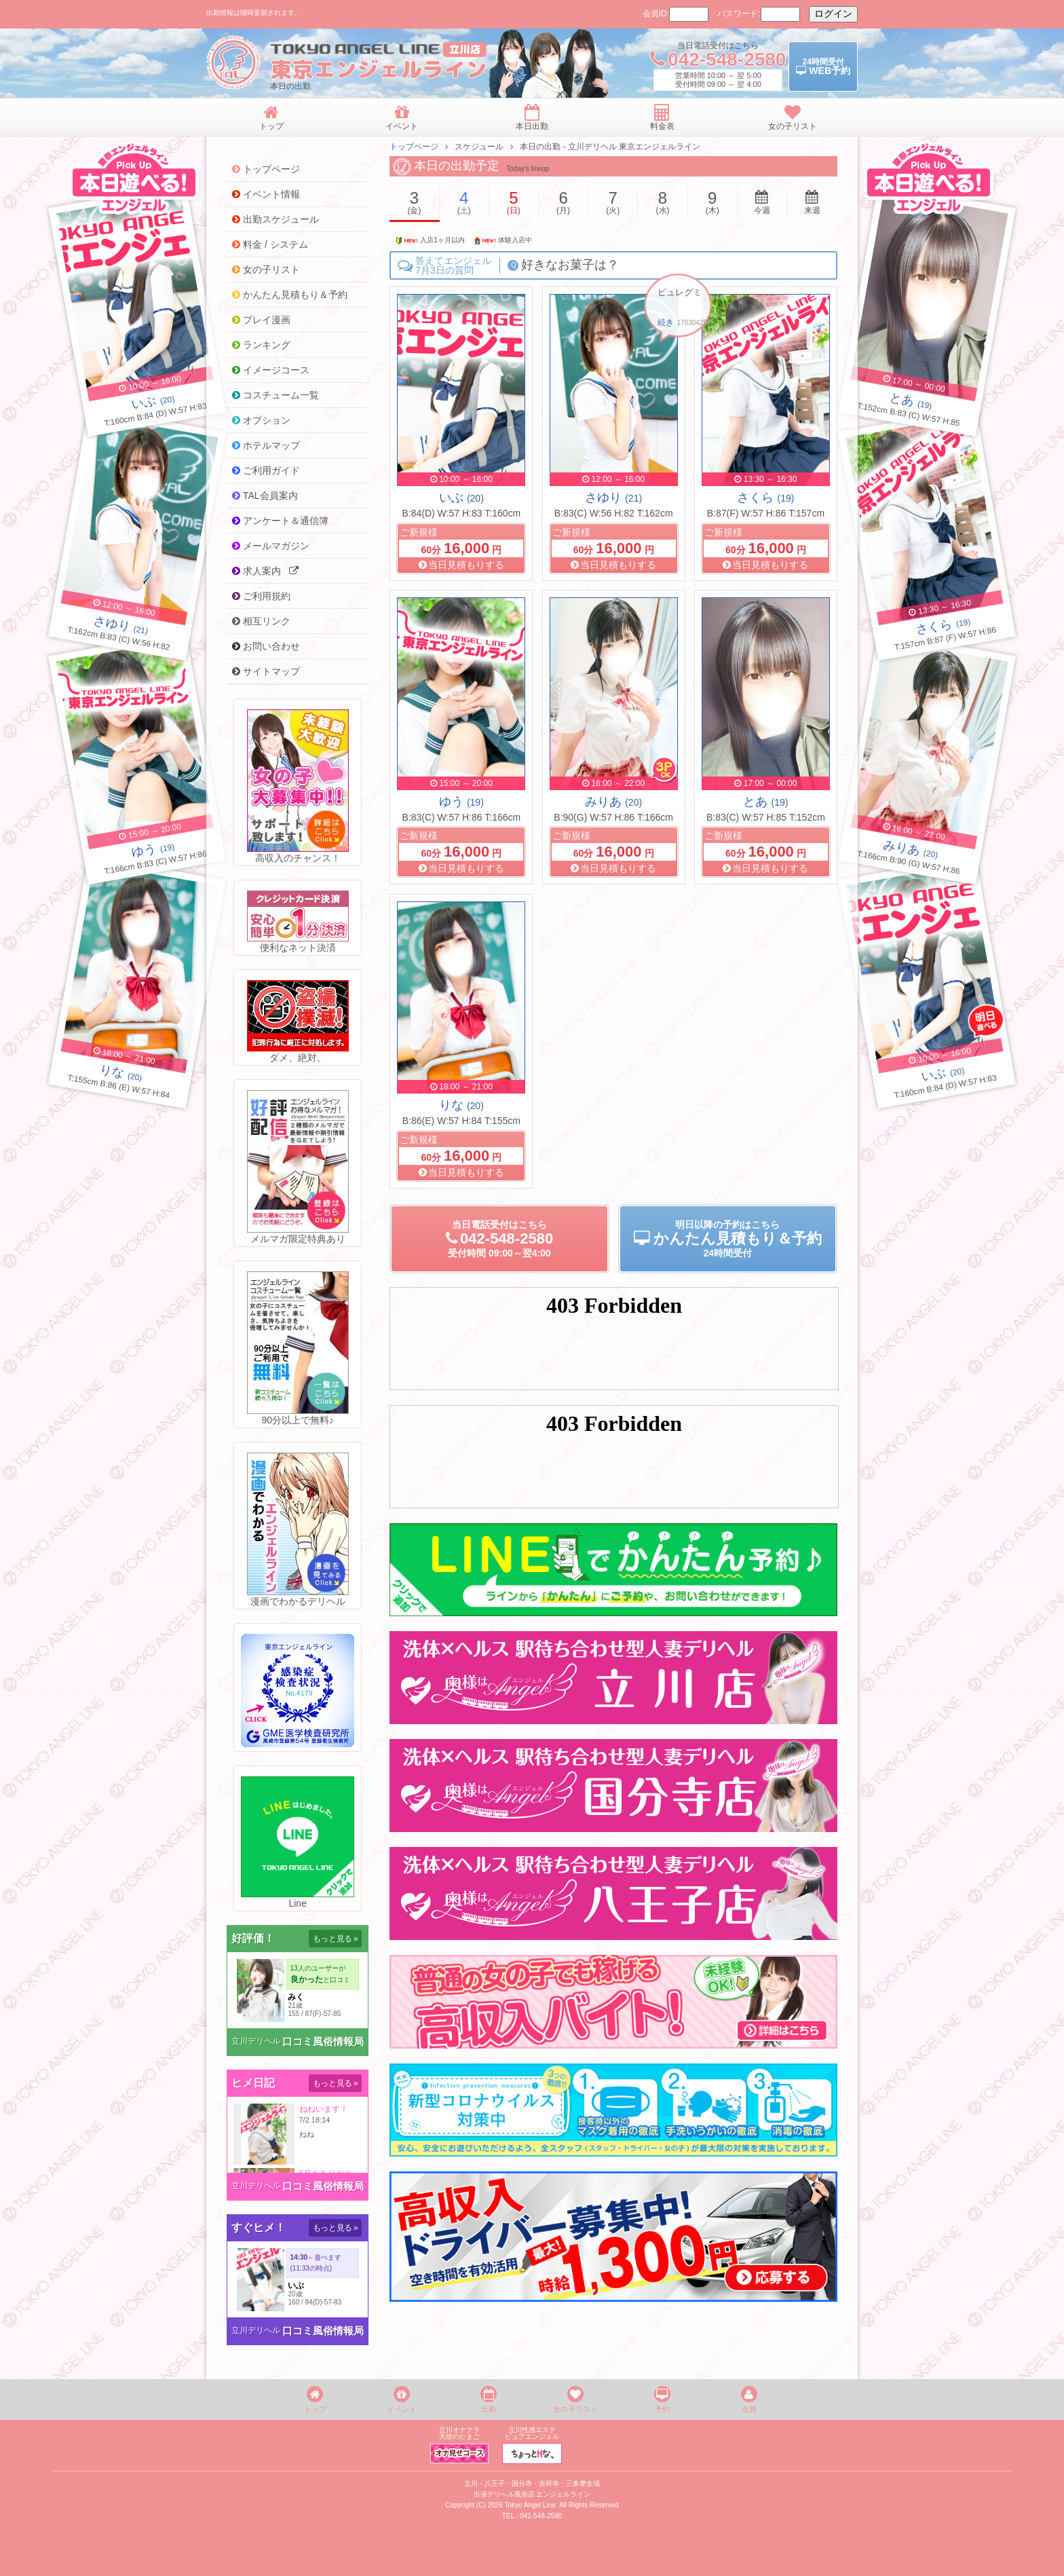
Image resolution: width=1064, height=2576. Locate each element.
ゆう (461, 801)
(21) (121, 626)
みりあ (613, 801)
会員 (749, 2399)
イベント (402, 2399)
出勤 (488, 2399)
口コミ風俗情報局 (323, 2041)
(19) (911, 402)
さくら (765, 497)
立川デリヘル (255, 2041)
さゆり (613, 497)
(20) (154, 402)
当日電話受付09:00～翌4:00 (499, 1238)
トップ (315, 2399)
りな (461, 1105)
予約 (662, 2399)
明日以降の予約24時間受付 (727, 1238)
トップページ (414, 146)
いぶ (461, 497)
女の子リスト (575, 2399)
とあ (765, 801)
